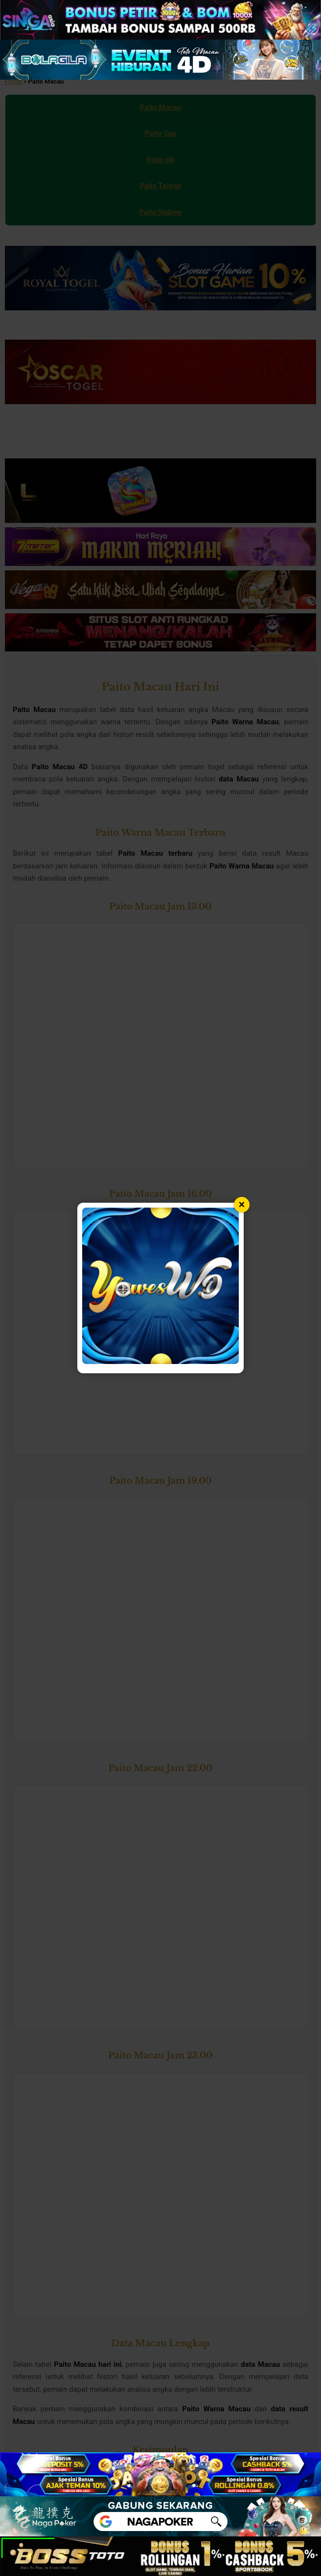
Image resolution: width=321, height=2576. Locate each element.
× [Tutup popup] (242, 1204)
